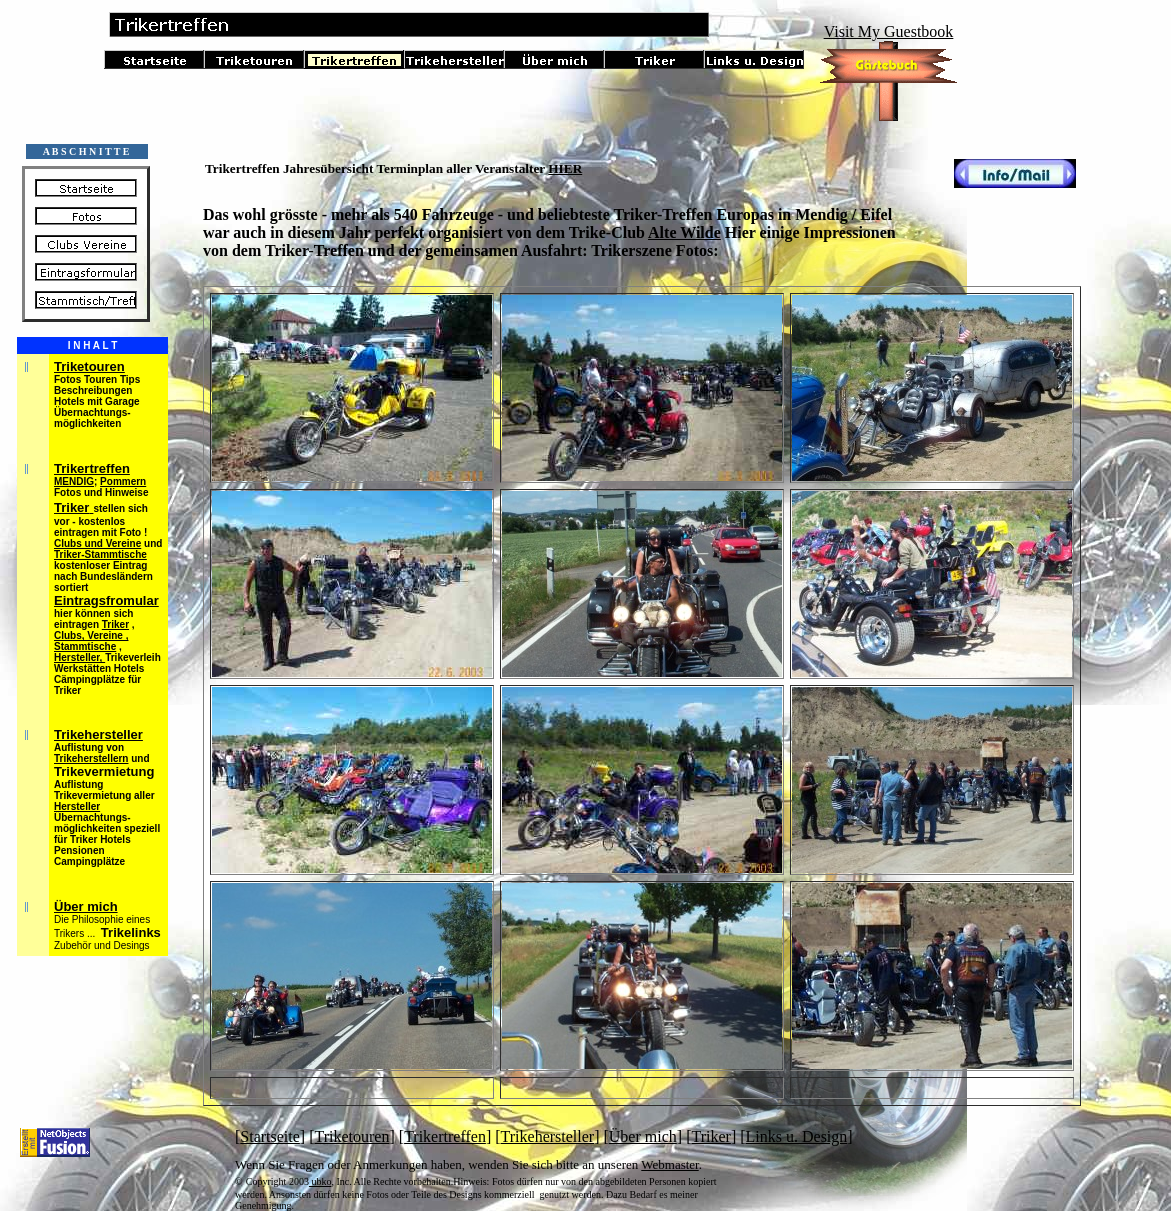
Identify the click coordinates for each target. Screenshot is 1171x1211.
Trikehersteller (548, 1136)
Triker (710, 1136)
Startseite (270, 1136)
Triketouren (352, 1136)
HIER (565, 168)
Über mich (643, 1136)
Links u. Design (797, 1136)
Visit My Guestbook (889, 31)
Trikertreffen (445, 1136)
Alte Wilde (684, 232)
